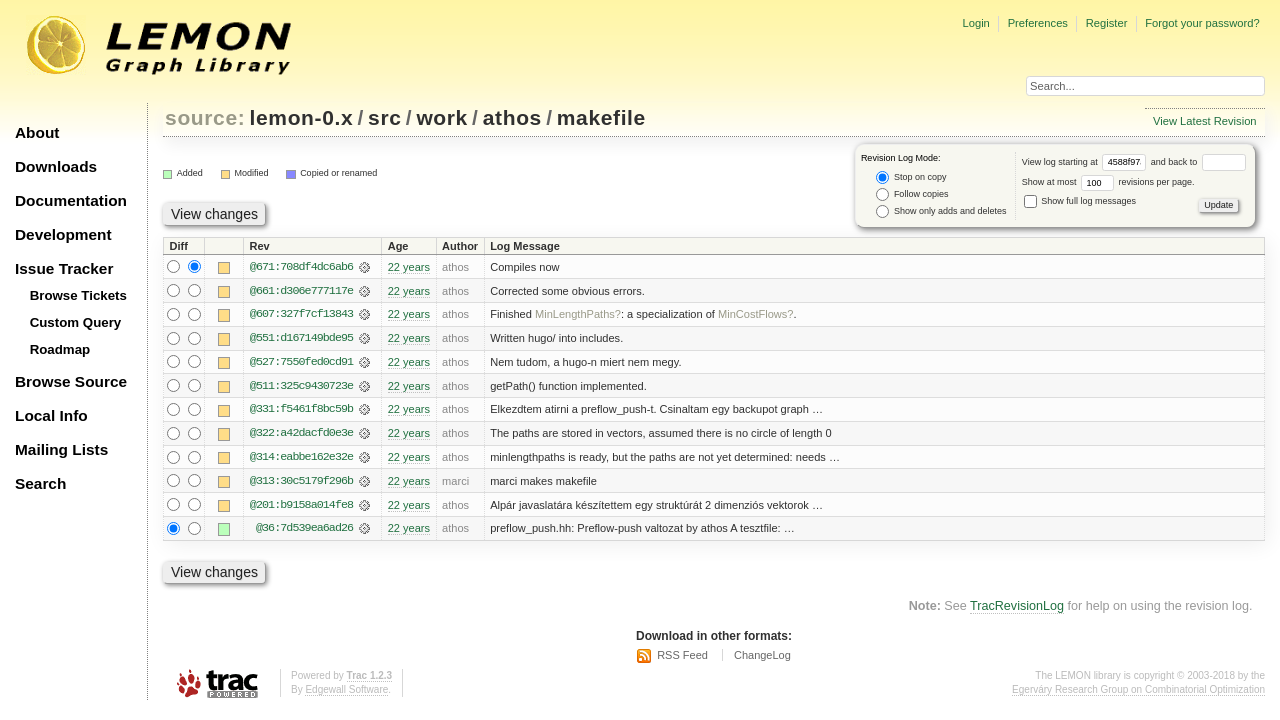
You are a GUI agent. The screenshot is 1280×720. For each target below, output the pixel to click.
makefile (601, 117)
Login (975, 23)
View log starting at (1086, 162)
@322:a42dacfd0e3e (301, 435)
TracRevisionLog (1017, 609)
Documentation (71, 200)
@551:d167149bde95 (301, 339)
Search (40, 483)
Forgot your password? (1202, 23)
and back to (1198, 162)
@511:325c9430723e (301, 387)
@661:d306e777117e (301, 291)
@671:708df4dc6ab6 (301, 267)
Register (1107, 23)
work (442, 117)
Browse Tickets (78, 295)
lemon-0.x (302, 117)
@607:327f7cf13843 (301, 315)
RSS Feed (682, 658)
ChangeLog (762, 658)
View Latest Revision (1205, 121)
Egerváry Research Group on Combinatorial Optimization (1138, 692)
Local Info (51, 415)
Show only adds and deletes (941, 211)
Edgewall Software (346, 692)
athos (512, 117)
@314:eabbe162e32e (301, 459)
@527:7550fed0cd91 (301, 363)
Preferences (1038, 23)
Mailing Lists (61, 449)
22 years (409, 267)
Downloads (56, 166)
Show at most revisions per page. (1108, 182)
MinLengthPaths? (578, 315)
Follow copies (912, 194)
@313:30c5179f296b (301, 483)
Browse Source (71, 381)
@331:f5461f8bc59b (301, 411)
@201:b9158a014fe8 (301, 507)
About (37, 132)
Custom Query (76, 322)
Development (63, 234)
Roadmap (60, 349)
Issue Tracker (64, 268)
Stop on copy (911, 177)
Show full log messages (1080, 201)
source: (205, 117)
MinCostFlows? (756, 315)
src (384, 117)
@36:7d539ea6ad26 (304, 531)
